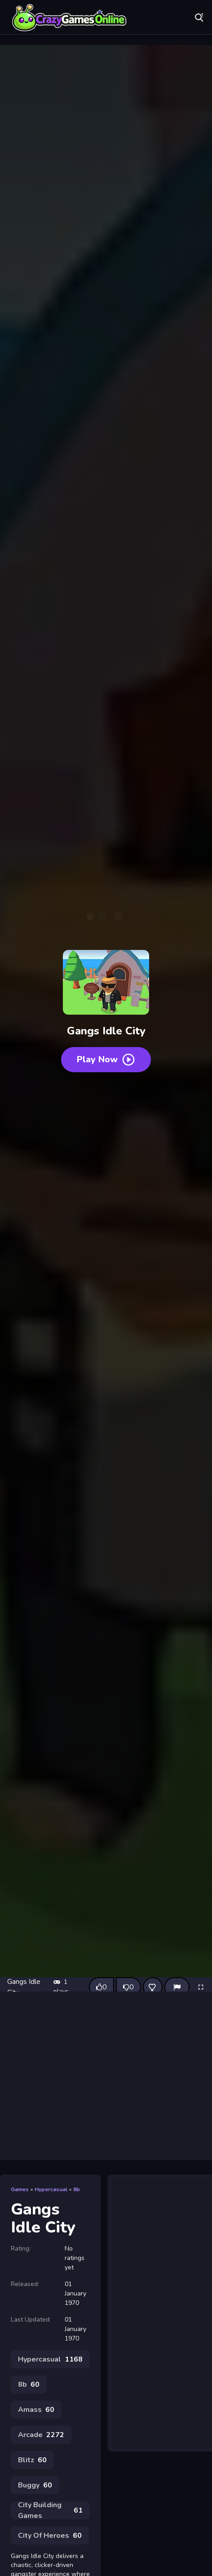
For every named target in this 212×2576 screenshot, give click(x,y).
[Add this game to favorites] (153, 1987)
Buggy (35, 2485)
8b (76, 2189)
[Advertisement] (106, 2076)
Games (20, 2189)
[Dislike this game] (128, 1987)
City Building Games (50, 2510)
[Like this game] (101, 1987)
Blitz (32, 2460)
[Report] (177, 1987)
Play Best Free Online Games (69, 18)
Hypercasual (51, 2189)
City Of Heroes (50, 2535)
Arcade (41, 2434)
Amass (36, 2409)
